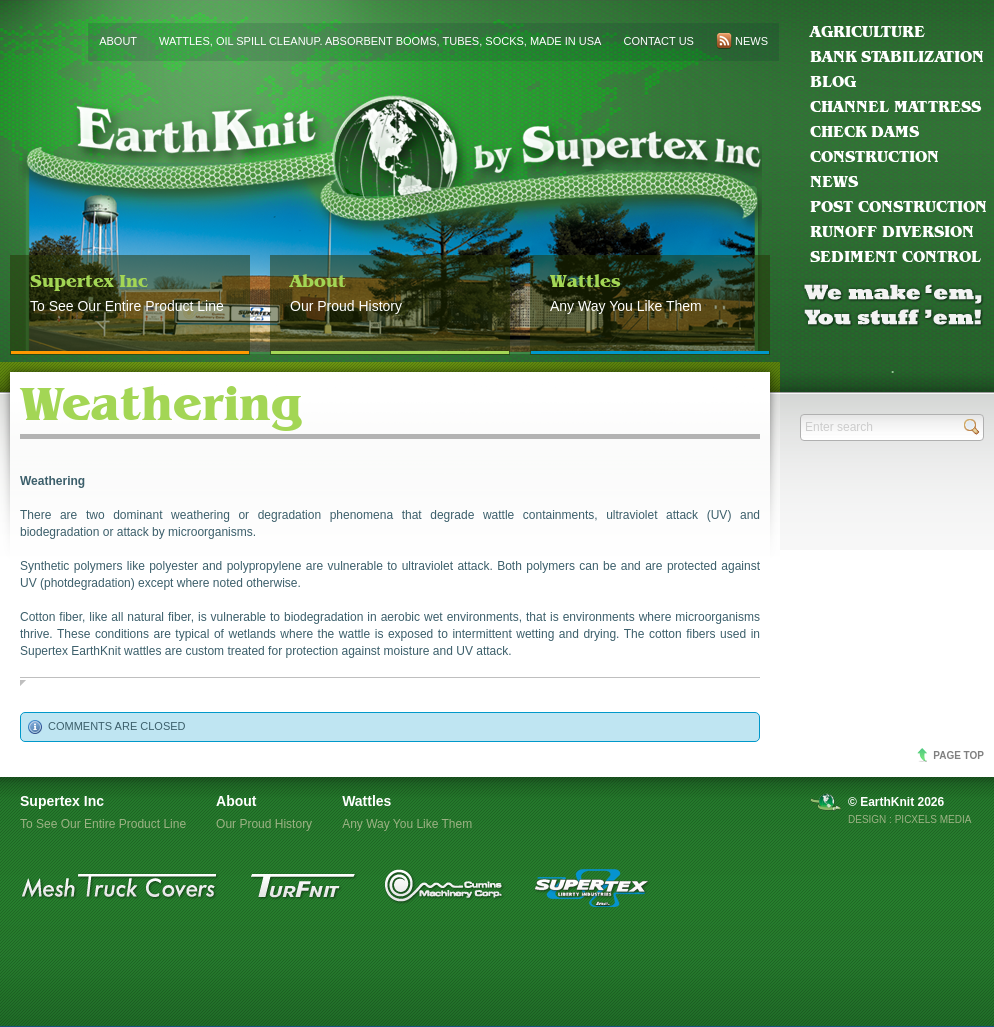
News (834, 181)
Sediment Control (895, 256)
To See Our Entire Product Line (130, 285)
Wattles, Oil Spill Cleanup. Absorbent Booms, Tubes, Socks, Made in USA (380, 41)
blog (833, 81)
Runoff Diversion (892, 231)
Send (971, 426)
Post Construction (898, 206)
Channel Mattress (895, 106)
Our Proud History (390, 285)
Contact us (658, 41)
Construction (874, 156)
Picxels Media (933, 819)
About (118, 41)
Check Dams (864, 131)
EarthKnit (390, 221)
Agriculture (867, 31)
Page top (958, 755)
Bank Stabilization (897, 56)
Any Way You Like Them (650, 285)
